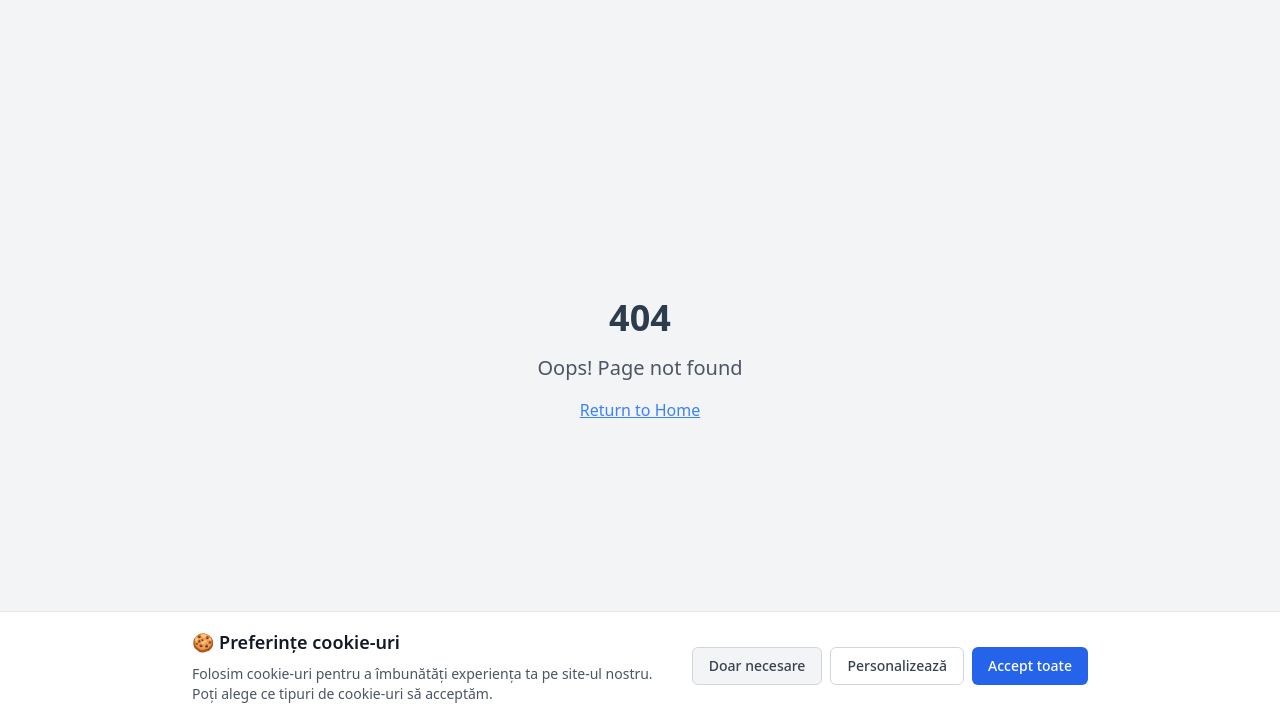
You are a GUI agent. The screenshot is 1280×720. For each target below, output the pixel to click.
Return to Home (640, 410)
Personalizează (897, 665)
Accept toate (1030, 665)
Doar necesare (757, 665)
